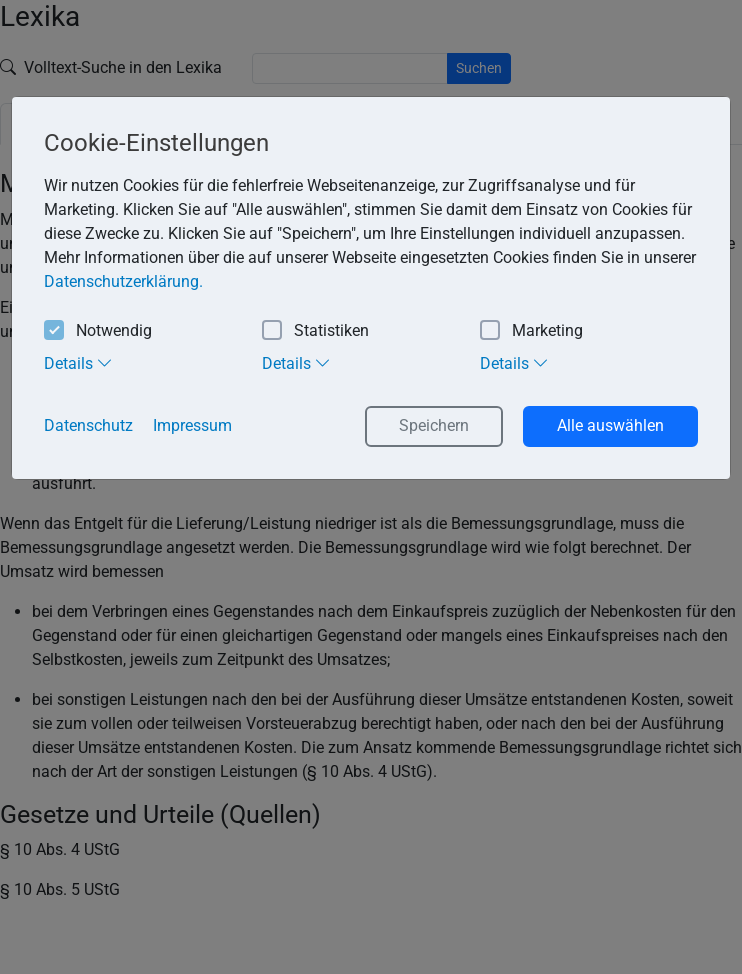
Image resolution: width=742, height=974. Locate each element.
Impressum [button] (192, 425)
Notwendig (98, 331)
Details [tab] (78, 363)
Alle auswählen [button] (610, 425)
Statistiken (315, 331)
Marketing (531, 331)
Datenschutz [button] (88, 425)
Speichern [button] (434, 425)
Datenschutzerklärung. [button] (123, 281)
